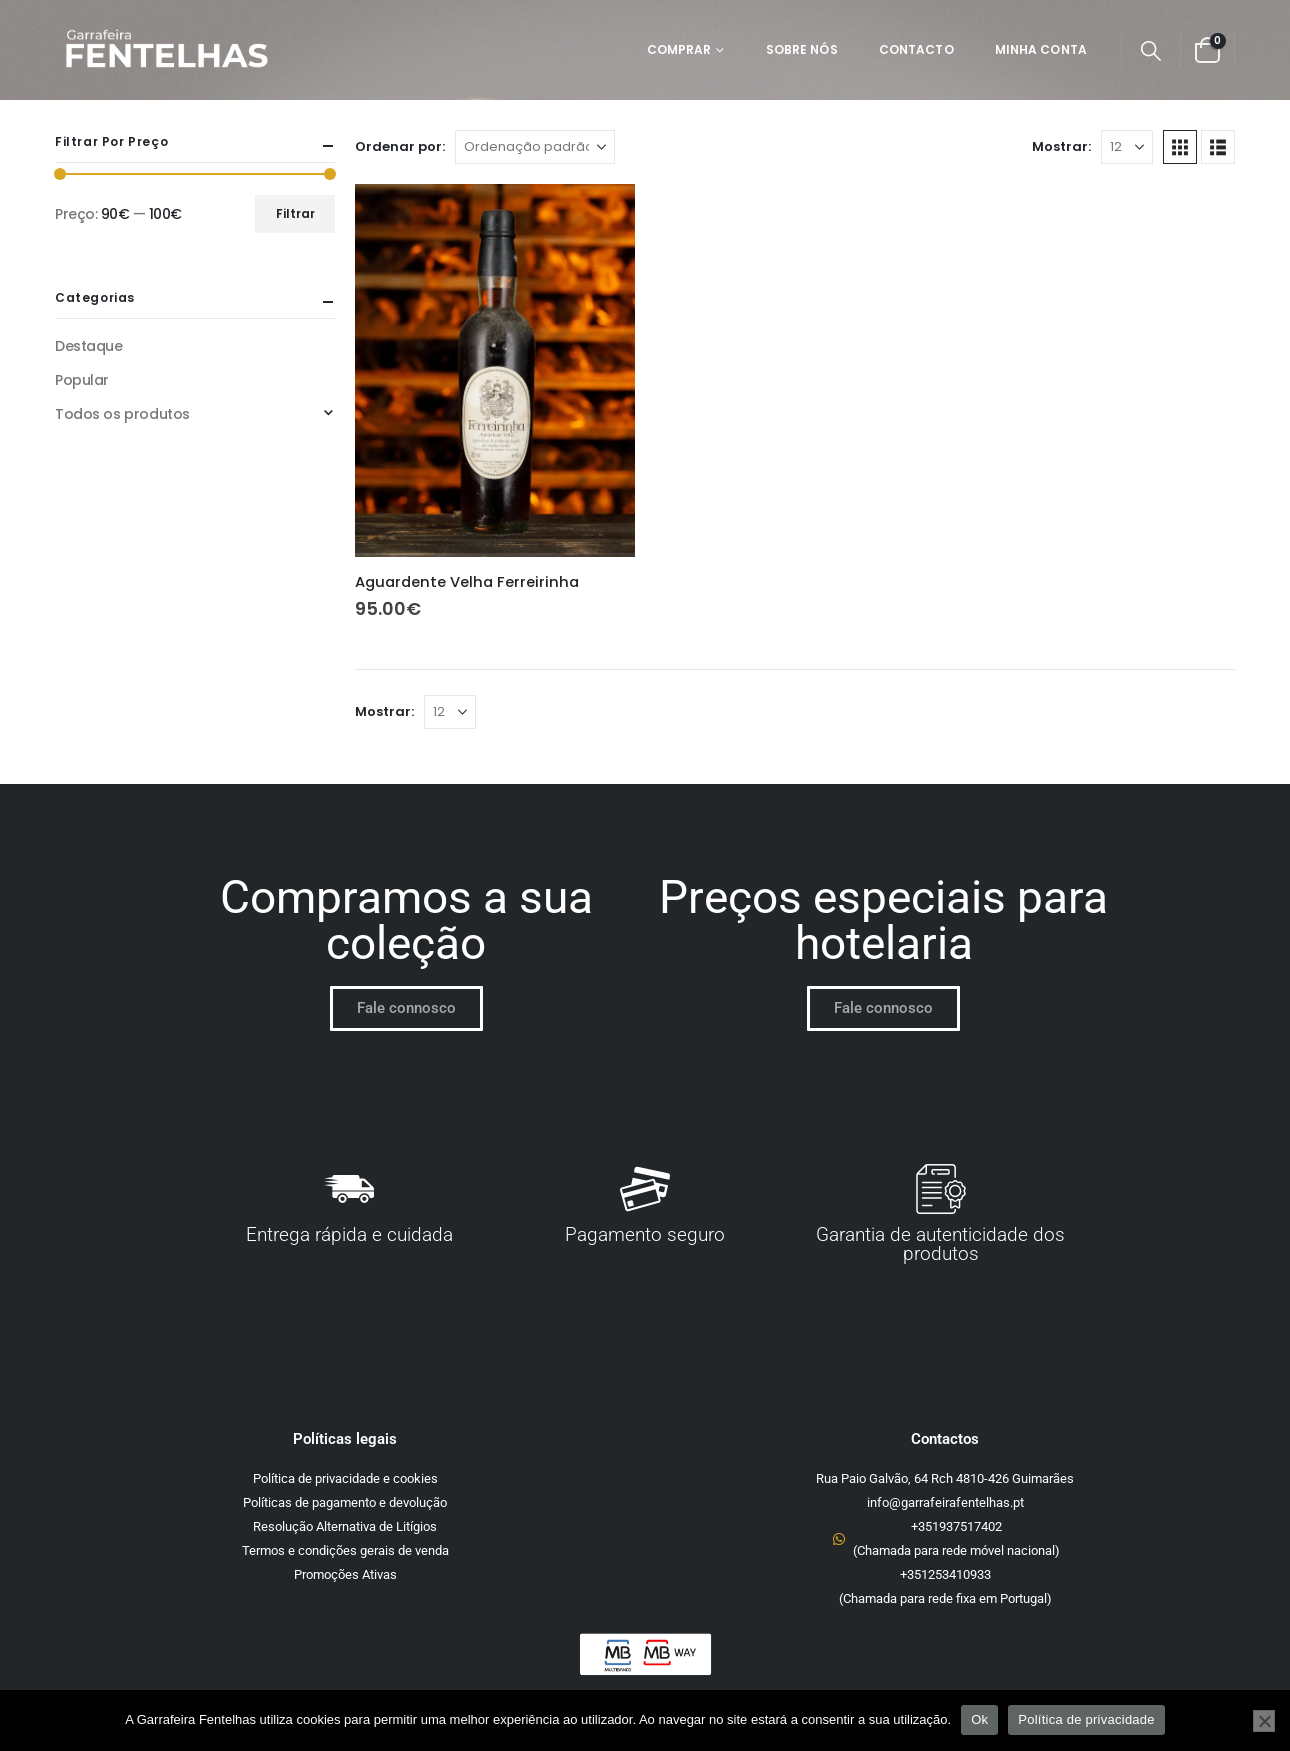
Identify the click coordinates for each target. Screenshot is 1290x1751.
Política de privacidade (1086, 1719)
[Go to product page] (495, 370)
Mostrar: (1061, 146)
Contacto (916, 49)
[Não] (1264, 1721)
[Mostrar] (1127, 147)
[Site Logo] (166, 50)
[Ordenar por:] (535, 147)
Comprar (679, 49)
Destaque (89, 346)
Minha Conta (1041, 49)
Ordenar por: (400, 146)
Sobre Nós (802, 49)
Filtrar (295, 213)
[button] (1151, 51)
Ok (979, 1719)
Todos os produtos (122, 414)
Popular (82, 380)
